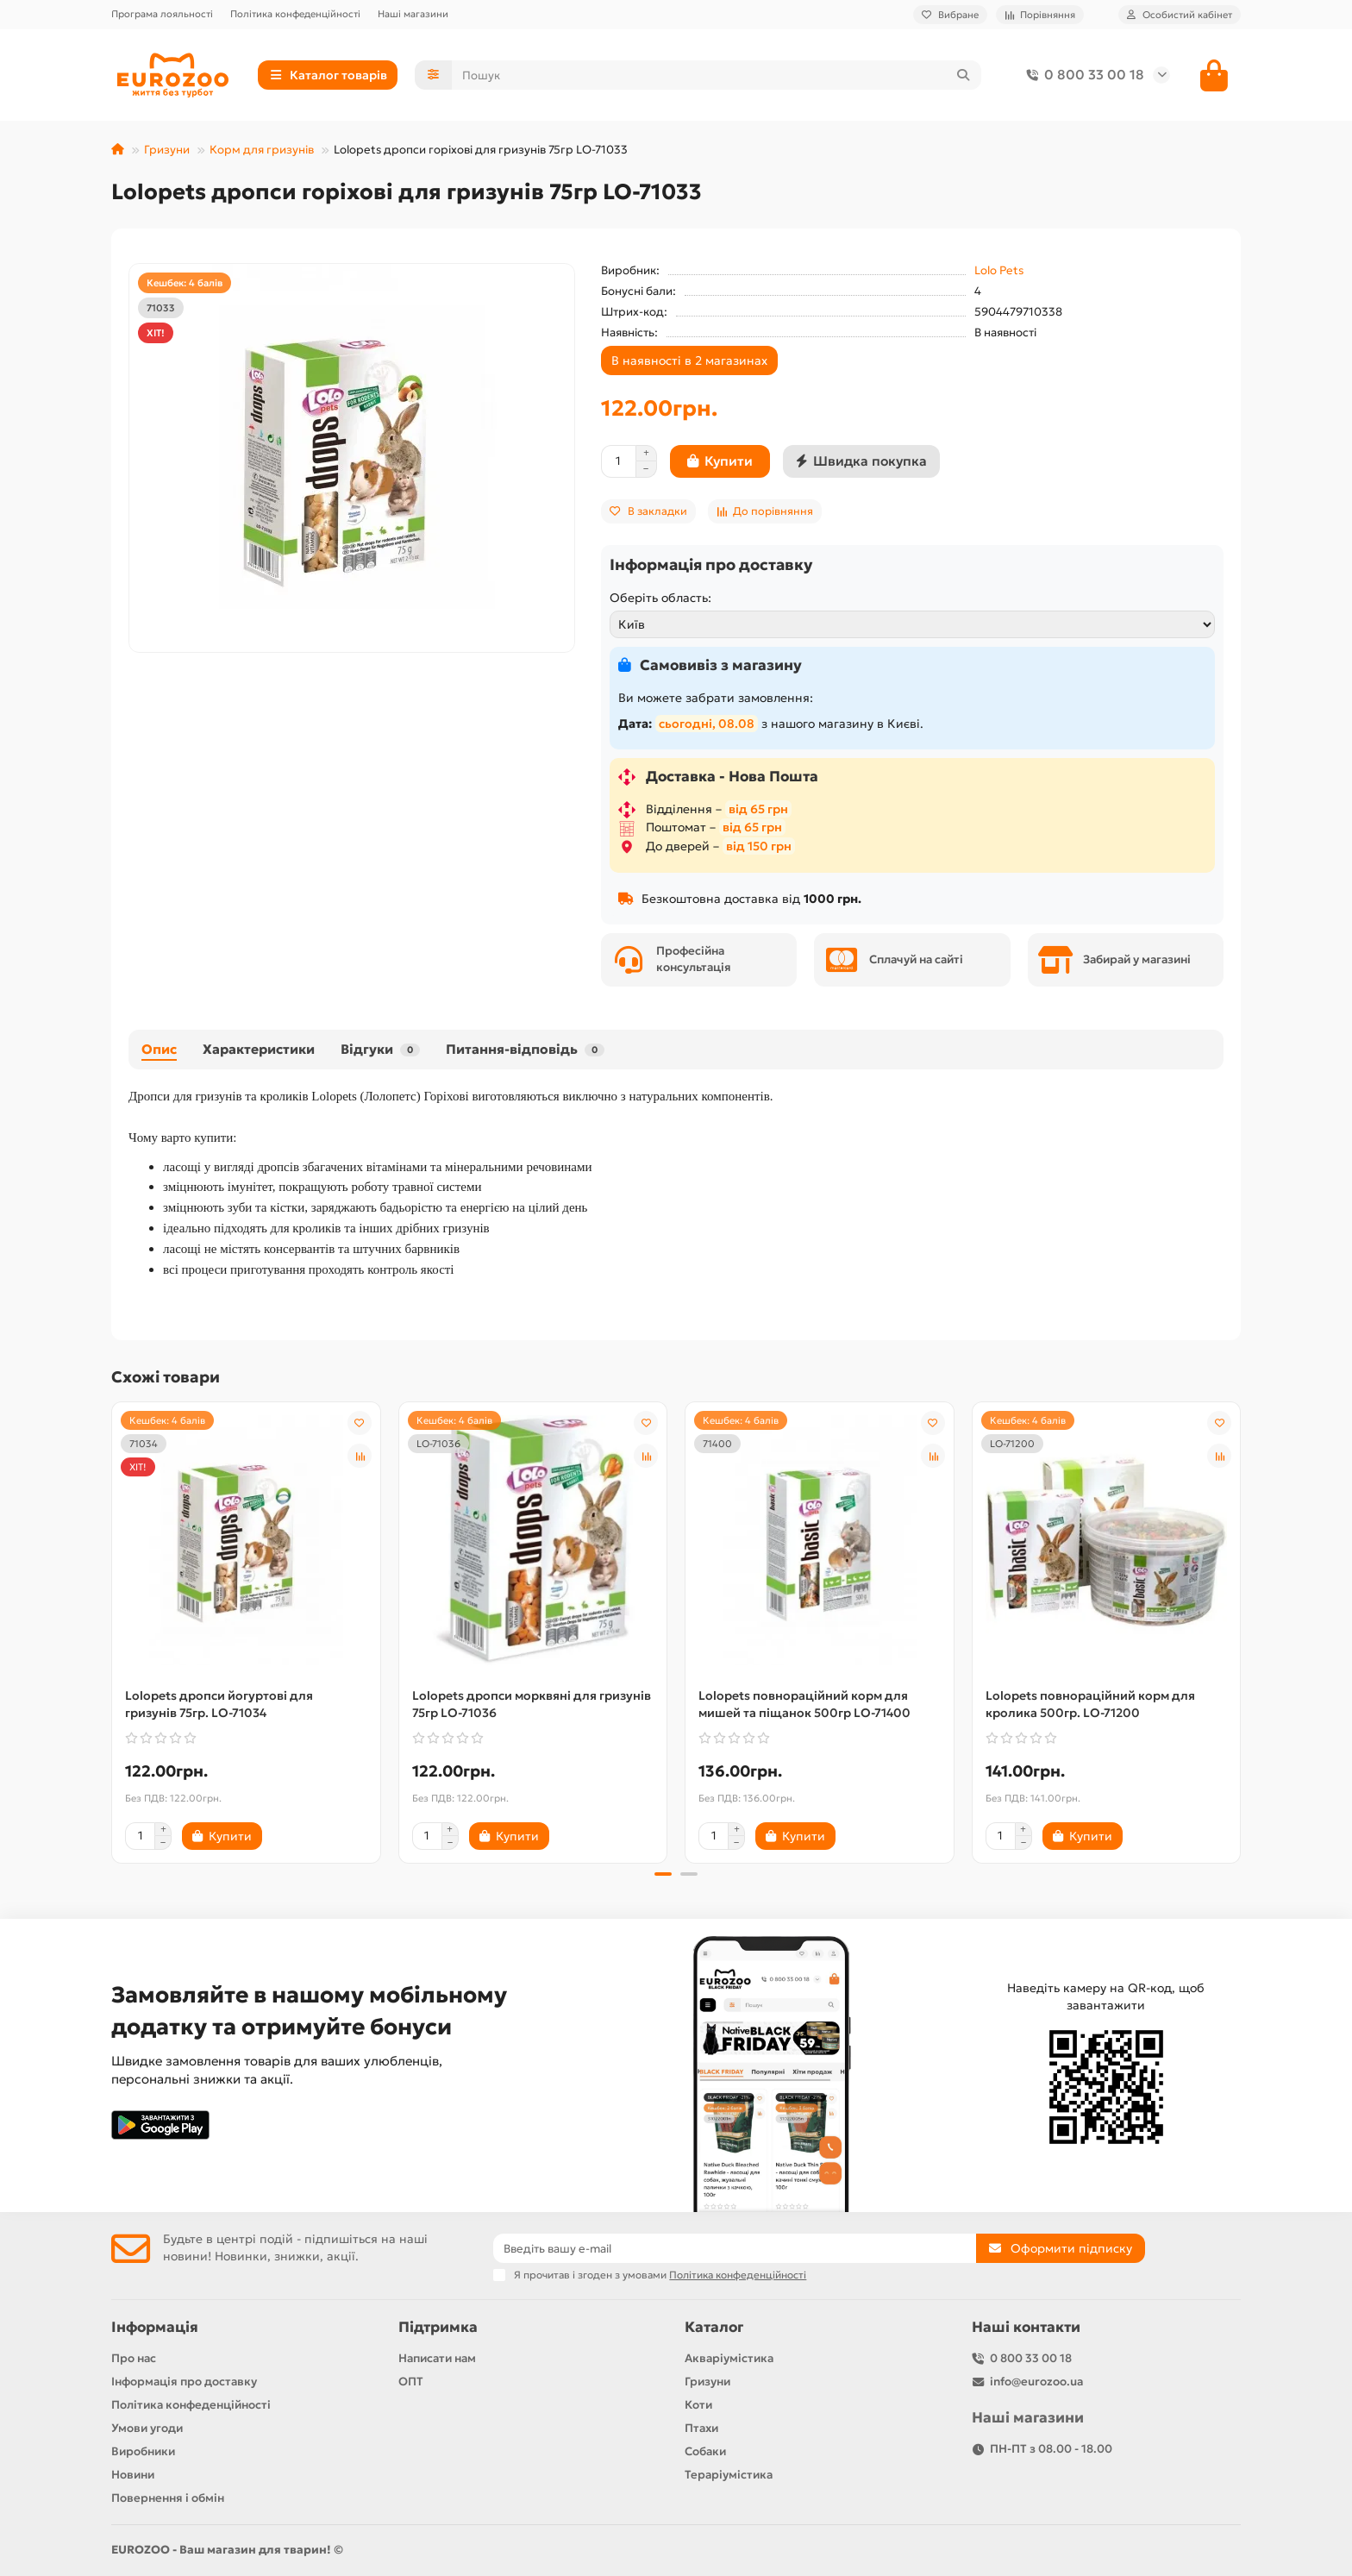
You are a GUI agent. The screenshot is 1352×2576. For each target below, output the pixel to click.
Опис (159, 1049)
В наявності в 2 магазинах (689, 360)
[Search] (717, 75)
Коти (698, 2404)
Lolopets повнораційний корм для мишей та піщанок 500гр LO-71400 (804, 1704)
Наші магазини (413, 14)
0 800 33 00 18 (1082, 75)
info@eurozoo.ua (1036, 2381)
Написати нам (437, 2358)
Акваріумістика (729, 2358)
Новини (132, 2474)
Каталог (714, 2327)
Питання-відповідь (525, 1049)
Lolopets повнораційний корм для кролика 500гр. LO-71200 (1090, 1704)
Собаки (705, 2451)
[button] (663, 1874)
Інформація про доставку (184, 2381)
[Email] (734, 2248)
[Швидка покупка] (861, 461)
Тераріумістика (729, 2474)
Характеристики (259, 1049)
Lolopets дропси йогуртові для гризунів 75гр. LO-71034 (219, 1704)
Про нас (133, 2358)
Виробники (143, 2451)
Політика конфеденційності (295, 14)
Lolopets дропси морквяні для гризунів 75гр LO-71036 (531, 1704)
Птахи (701, 2428)
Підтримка (438, 2327)
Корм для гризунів (262, 149)
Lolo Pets (998, 270)
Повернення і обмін (167, 2498)
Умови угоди (147, 2428)
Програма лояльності (162, 14)
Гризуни (167, 149)
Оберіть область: (660, 597)
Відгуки (380, 1049)
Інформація (154, 2327)
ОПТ (410, 2381)
